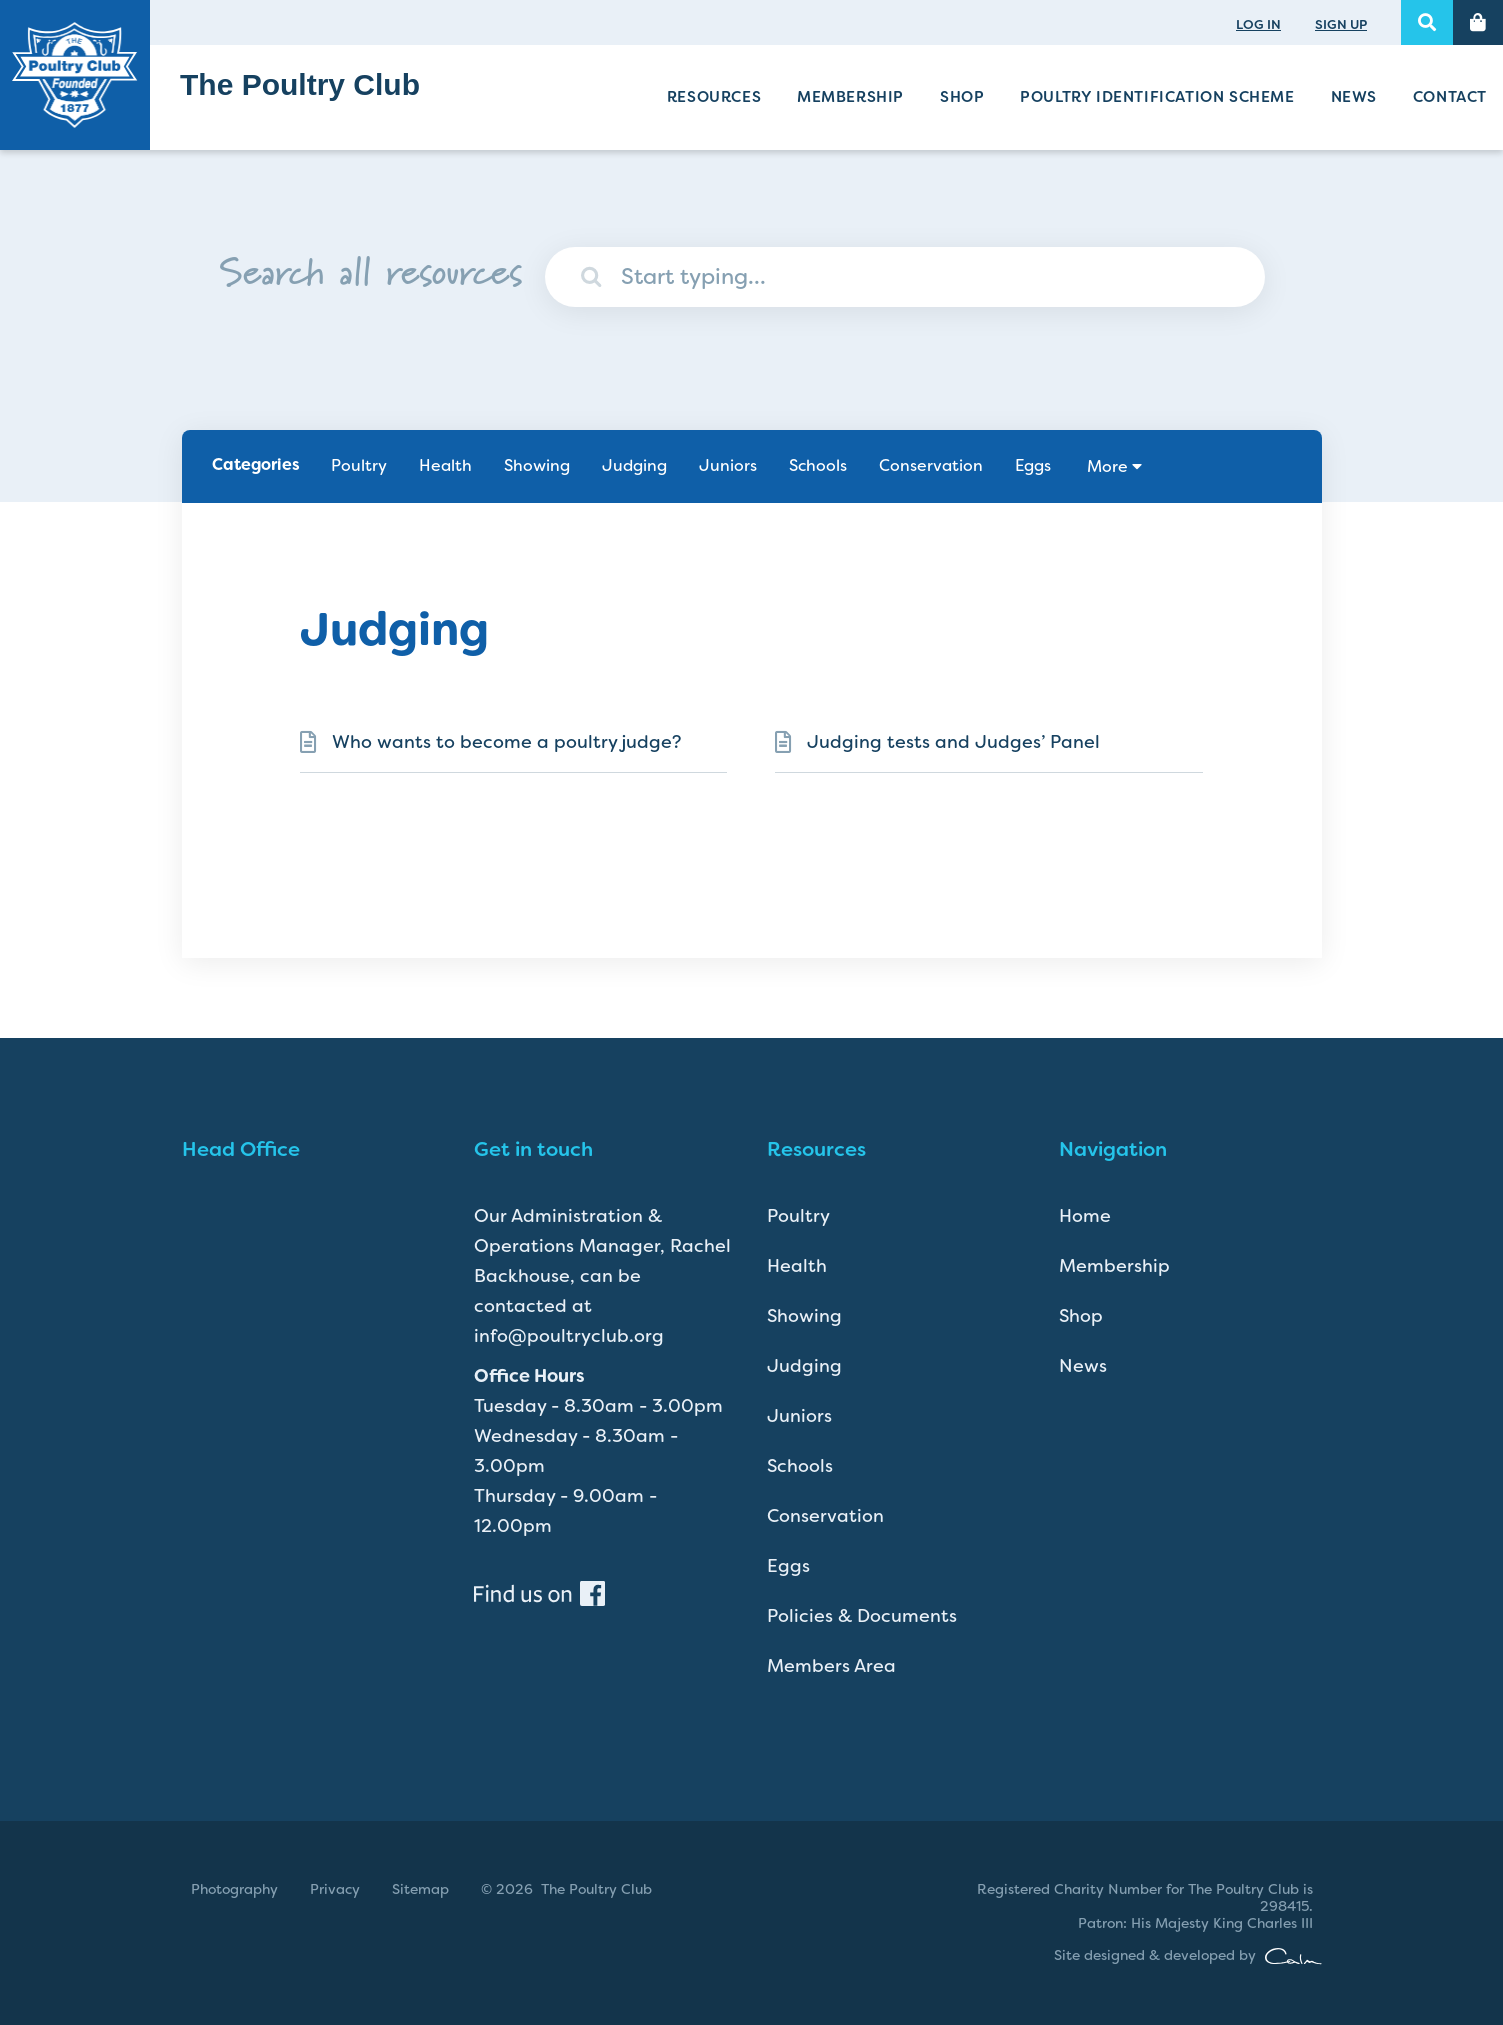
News (1354, 97)
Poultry (359, 465)
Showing (537, 465)
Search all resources (370, 267)
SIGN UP (1341, 24)
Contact (1450, 97)
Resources (714, 97)
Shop (962, 97)
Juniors (728, 465)
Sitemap (420, 1889)
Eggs (1033, 465)
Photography (234, 1889)
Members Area (831, 1666)
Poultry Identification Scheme (1157, 97)
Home (1085, 1216)
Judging (634, 465)
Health (445, 465)
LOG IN (1258, 24)
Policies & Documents (862, 1616)
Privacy (335, 1889)
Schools (818, 465)
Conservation (931, 465)
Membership (850, 97)
